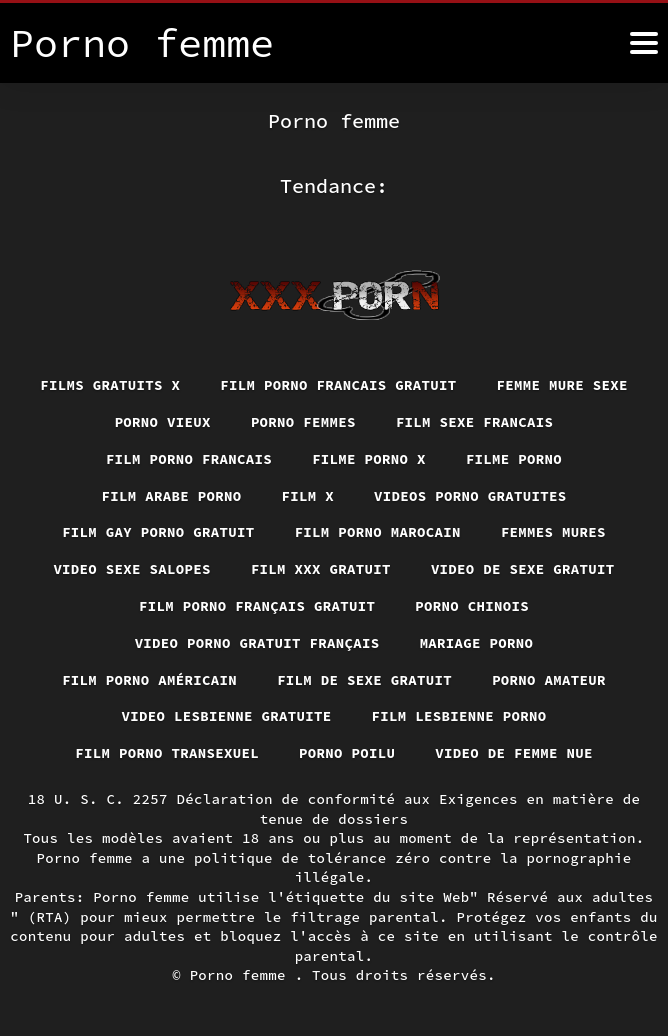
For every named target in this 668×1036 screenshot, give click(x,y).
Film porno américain (149, 680)
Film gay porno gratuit (158, 532)
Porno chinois (472, 606)
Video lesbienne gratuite (227, 716)
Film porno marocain (378, 532)
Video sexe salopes (132, 569)
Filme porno (514, 459)
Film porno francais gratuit (338, 385)
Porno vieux (163, 422)
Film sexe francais (475, 422)
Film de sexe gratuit (364, 680)
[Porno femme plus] (644, 43)
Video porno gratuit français (257, 643)
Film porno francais (189, 459)
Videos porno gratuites (470, 496)
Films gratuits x (110, 385)
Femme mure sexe (562, 385)
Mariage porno (477, 643)
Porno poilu (347, 753)
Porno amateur (549, 680)
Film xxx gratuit (321, 569)
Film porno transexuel (167, 753)
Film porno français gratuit (257, 606)
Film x (308, 496)
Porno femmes (303, 422)
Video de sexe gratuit (523, 569)
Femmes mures (553, 532)
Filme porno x (369, 459)
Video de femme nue (514, 753)
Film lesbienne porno (459, 716)
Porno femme (242, 975)
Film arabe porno (172, 496)
